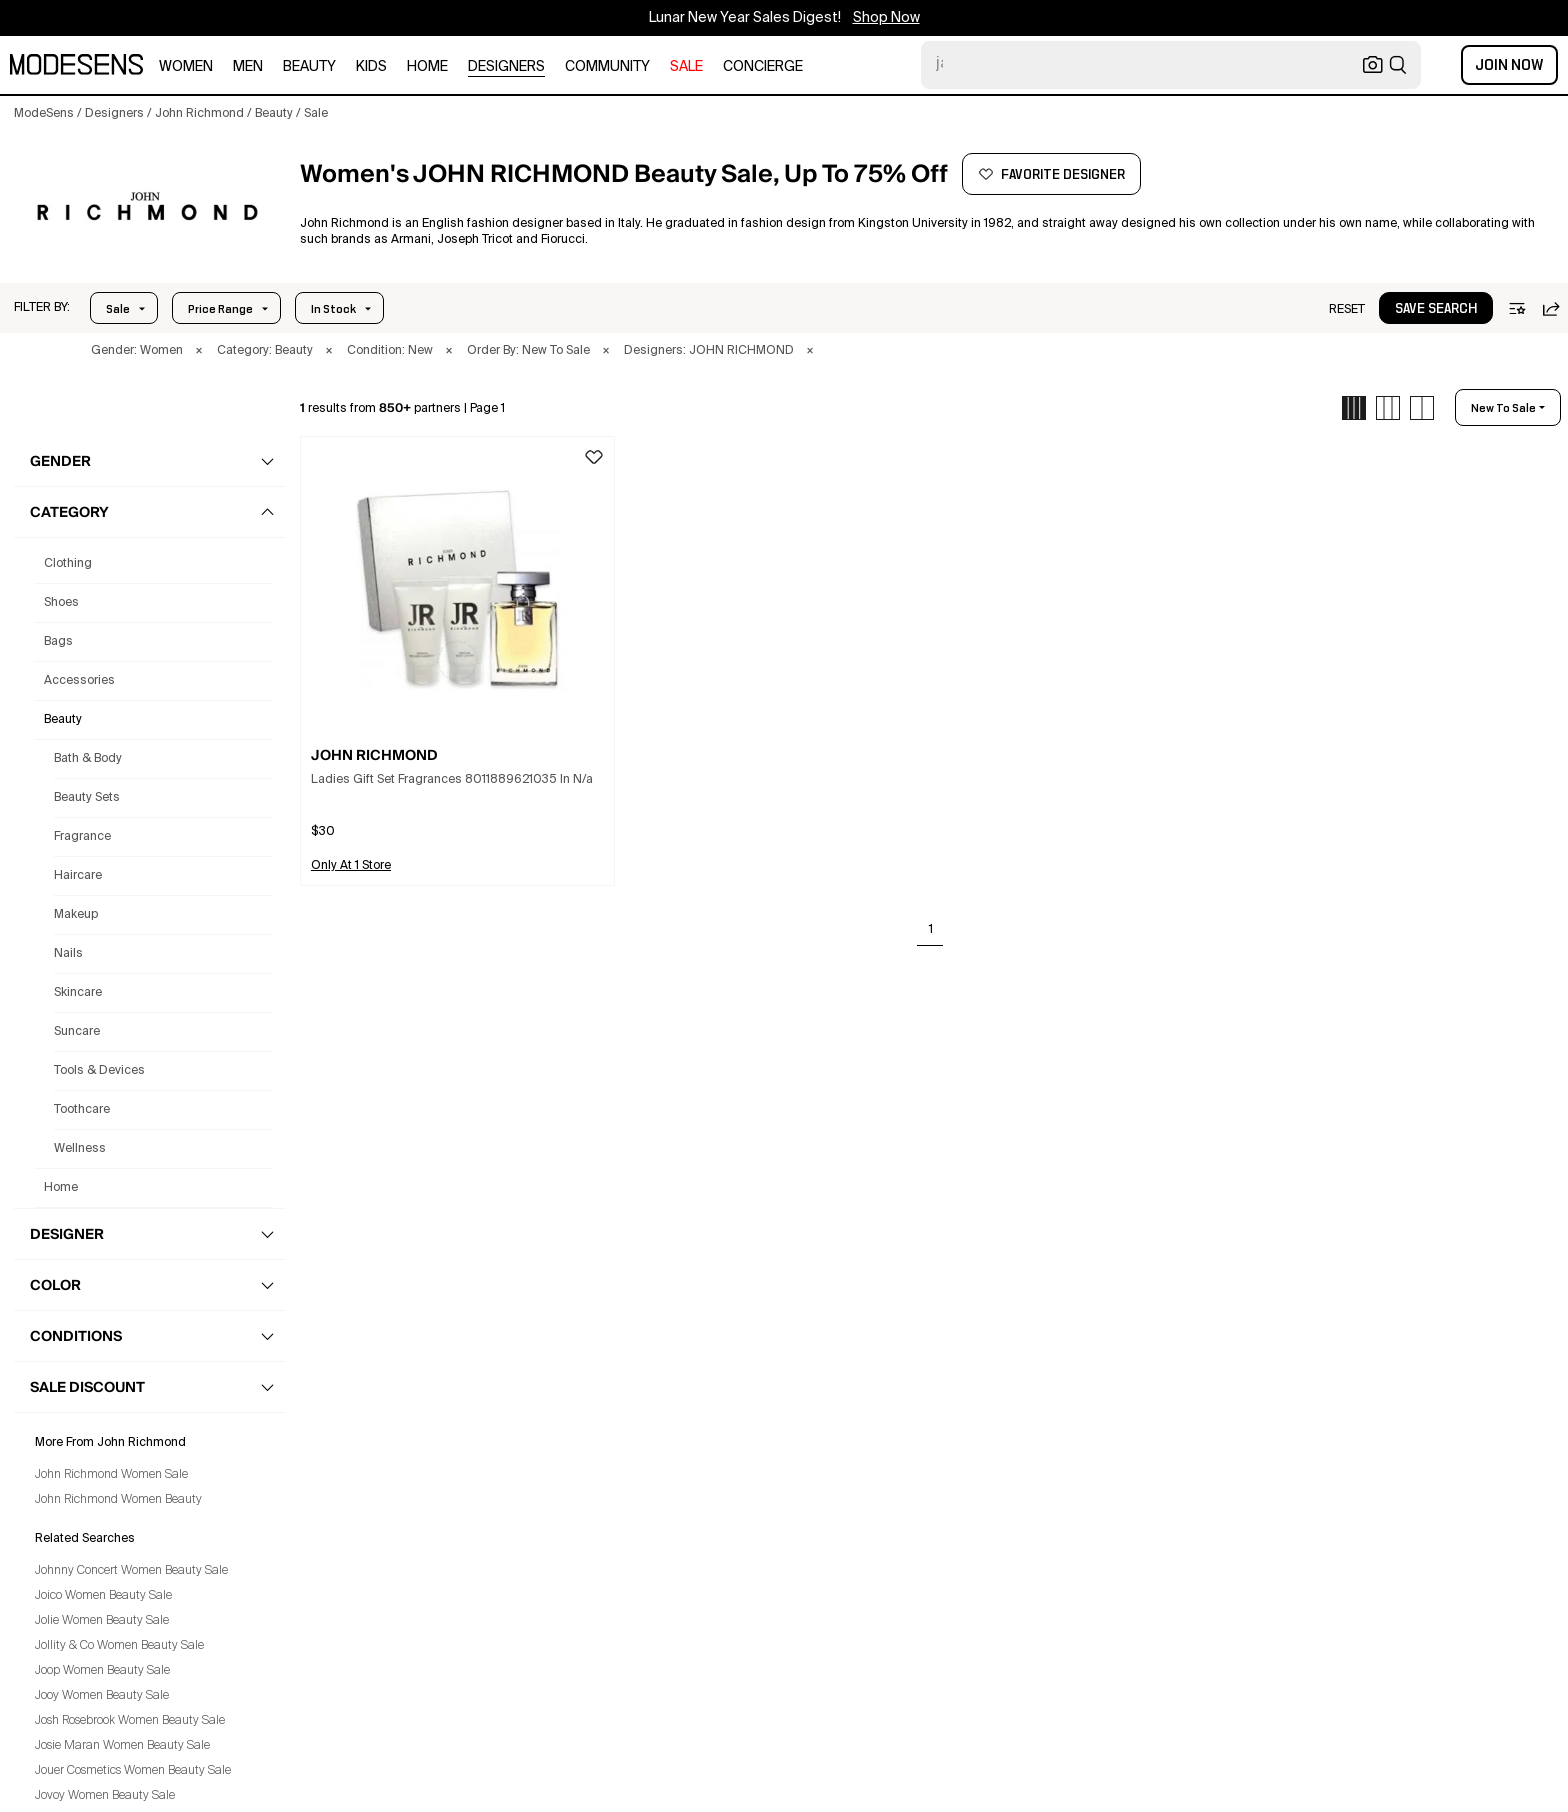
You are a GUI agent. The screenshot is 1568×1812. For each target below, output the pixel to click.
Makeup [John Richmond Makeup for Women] (76, 915)
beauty (309, 67)
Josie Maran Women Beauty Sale (122, 1746)
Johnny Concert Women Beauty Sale (131, 1571)
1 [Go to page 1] (931, 930)
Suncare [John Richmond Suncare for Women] (77, 1032)
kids (371, 67)
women (186, 67)
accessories (79, 681)
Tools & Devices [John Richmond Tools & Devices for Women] (99, 1071)
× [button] (199, 351)
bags (58, 642)
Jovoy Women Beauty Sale (105, 1796)
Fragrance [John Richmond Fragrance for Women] (82, 837)
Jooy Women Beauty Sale (102, 1696)
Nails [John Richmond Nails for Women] (68, 954)
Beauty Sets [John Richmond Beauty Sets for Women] (87, 798)
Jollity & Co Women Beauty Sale (119, 1646)
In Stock (333, 309)
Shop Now (886, 18)
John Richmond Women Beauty (118, 1500)
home (427, 67)
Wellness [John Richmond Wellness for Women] (80, 1149)
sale (686, 67)
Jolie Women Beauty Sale (102, 1621)
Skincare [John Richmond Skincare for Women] (78, 993)
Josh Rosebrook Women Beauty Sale (130, 1721)
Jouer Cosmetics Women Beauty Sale (133, 1771)
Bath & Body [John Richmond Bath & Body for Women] (88, 759)
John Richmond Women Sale (111, 1475)
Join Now (1509, 65)
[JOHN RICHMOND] (146, 211)
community (607, 67)
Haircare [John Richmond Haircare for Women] (78, 876)
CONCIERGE (763, 67)
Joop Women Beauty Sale (102, 1671)
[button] (42, 308)
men (248, 67)
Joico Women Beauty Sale (103, 1596)
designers (506, 67)
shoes (61, 603)
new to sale (1503, 408)
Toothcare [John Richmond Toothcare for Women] (82, 1110)
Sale (118, 309)
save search (1436, 309)
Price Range (220, 309)
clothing (68, 564)
